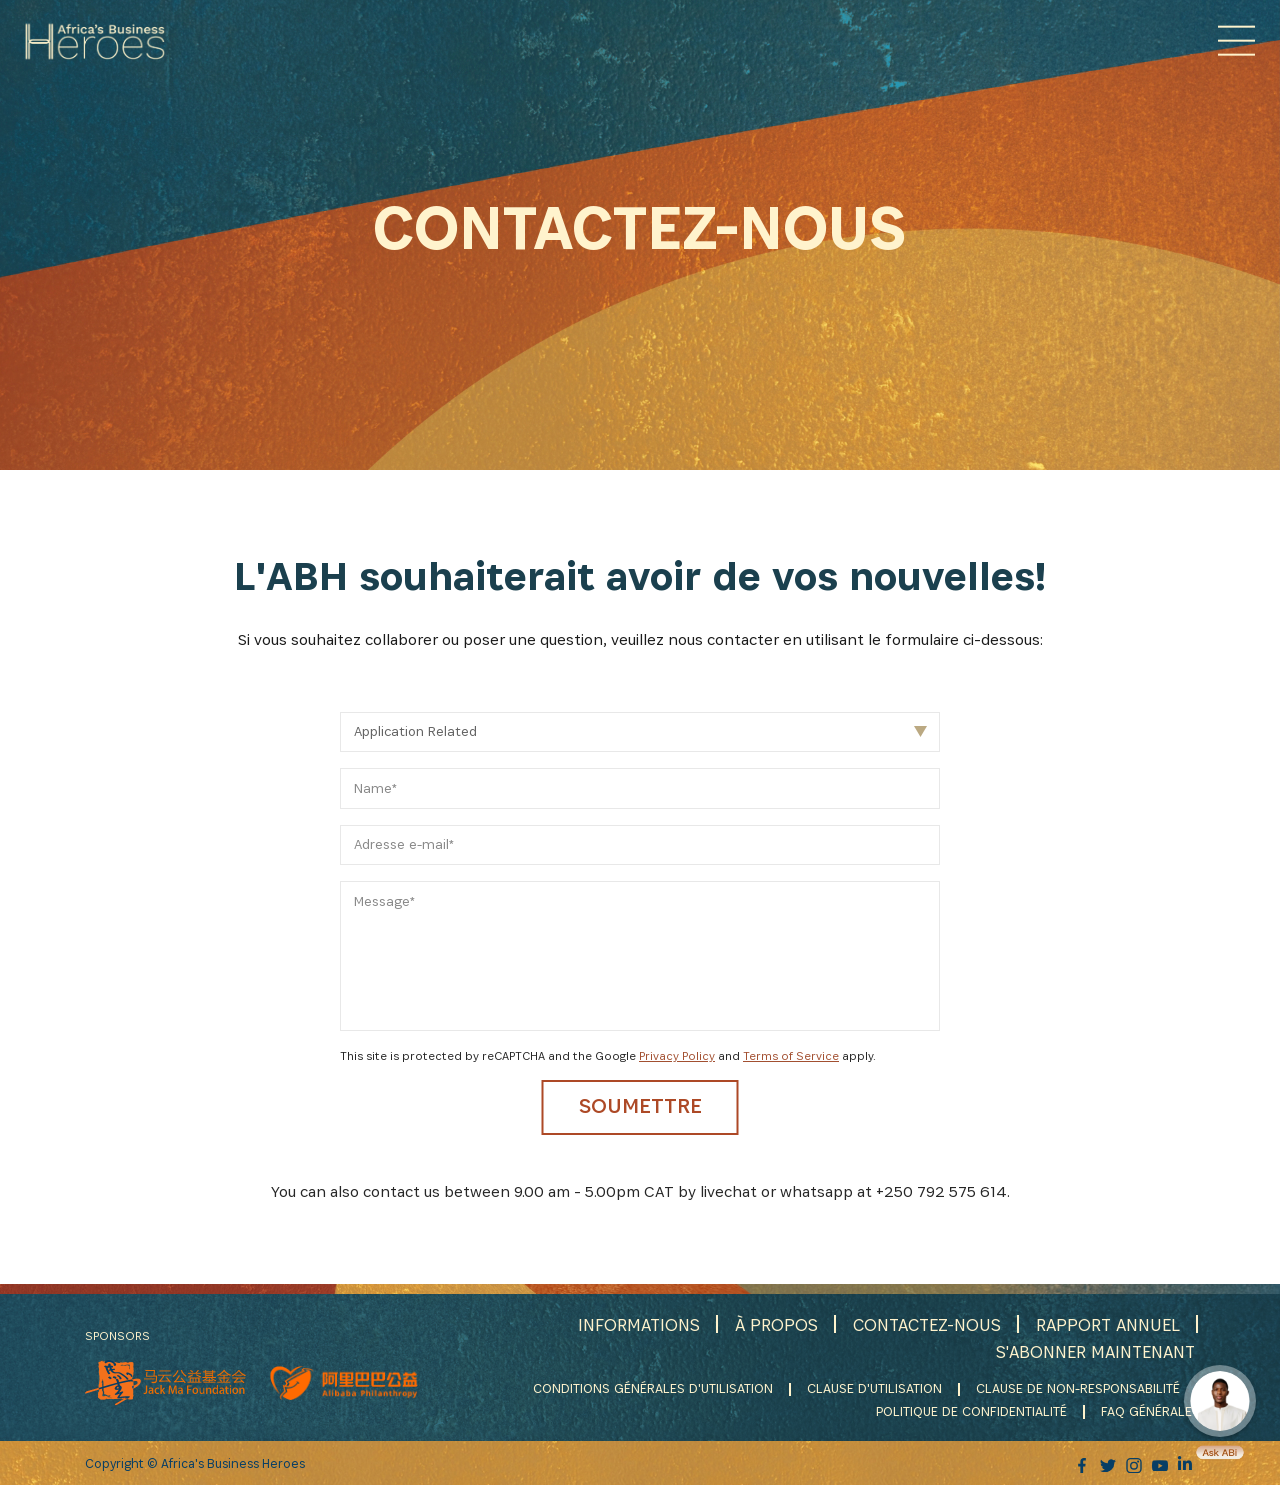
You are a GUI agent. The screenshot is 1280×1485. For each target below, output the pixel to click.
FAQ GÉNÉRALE (1149, 1413)
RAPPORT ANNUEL (1105, 1327)
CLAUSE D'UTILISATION (870, 1392)
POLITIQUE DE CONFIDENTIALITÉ (971, 1413)
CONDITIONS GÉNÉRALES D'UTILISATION (645, 1392)
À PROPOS (763, 1327)
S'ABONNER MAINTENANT (1091, 1354)
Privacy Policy (677, 1055)
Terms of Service (791, 1055)
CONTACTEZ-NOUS (918, 1327)
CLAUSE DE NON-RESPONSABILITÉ (1076, 1392)
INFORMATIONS (623, 1327)
